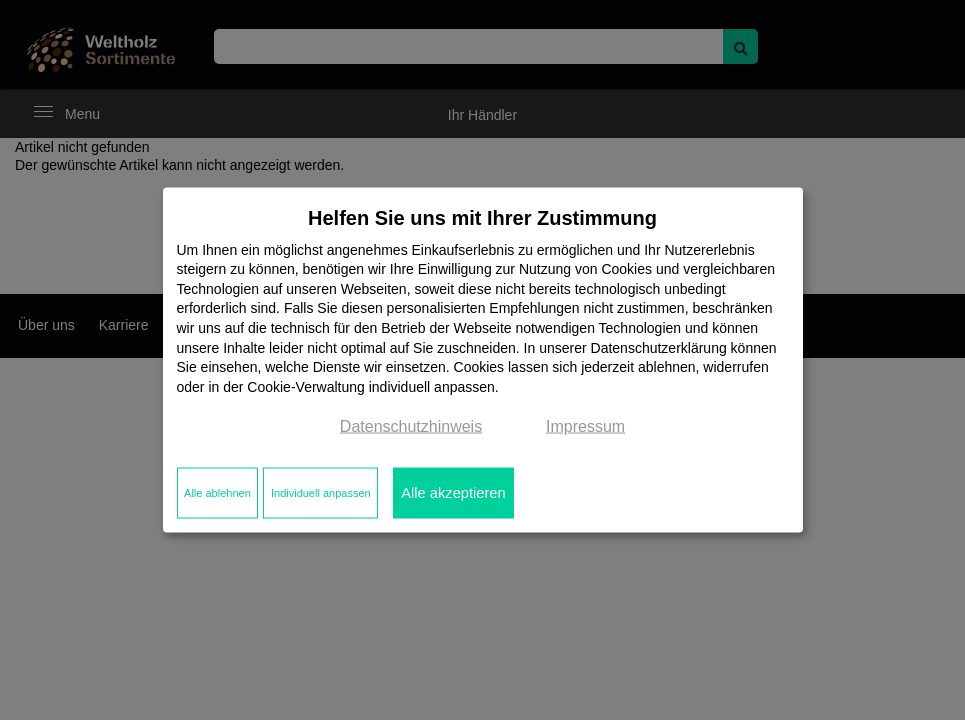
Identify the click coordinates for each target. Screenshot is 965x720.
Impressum (585, 426)
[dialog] (483, 360)
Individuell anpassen (321, 493)
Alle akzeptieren (453, 493)
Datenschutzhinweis (411, 426)
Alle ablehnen (217, 493)
